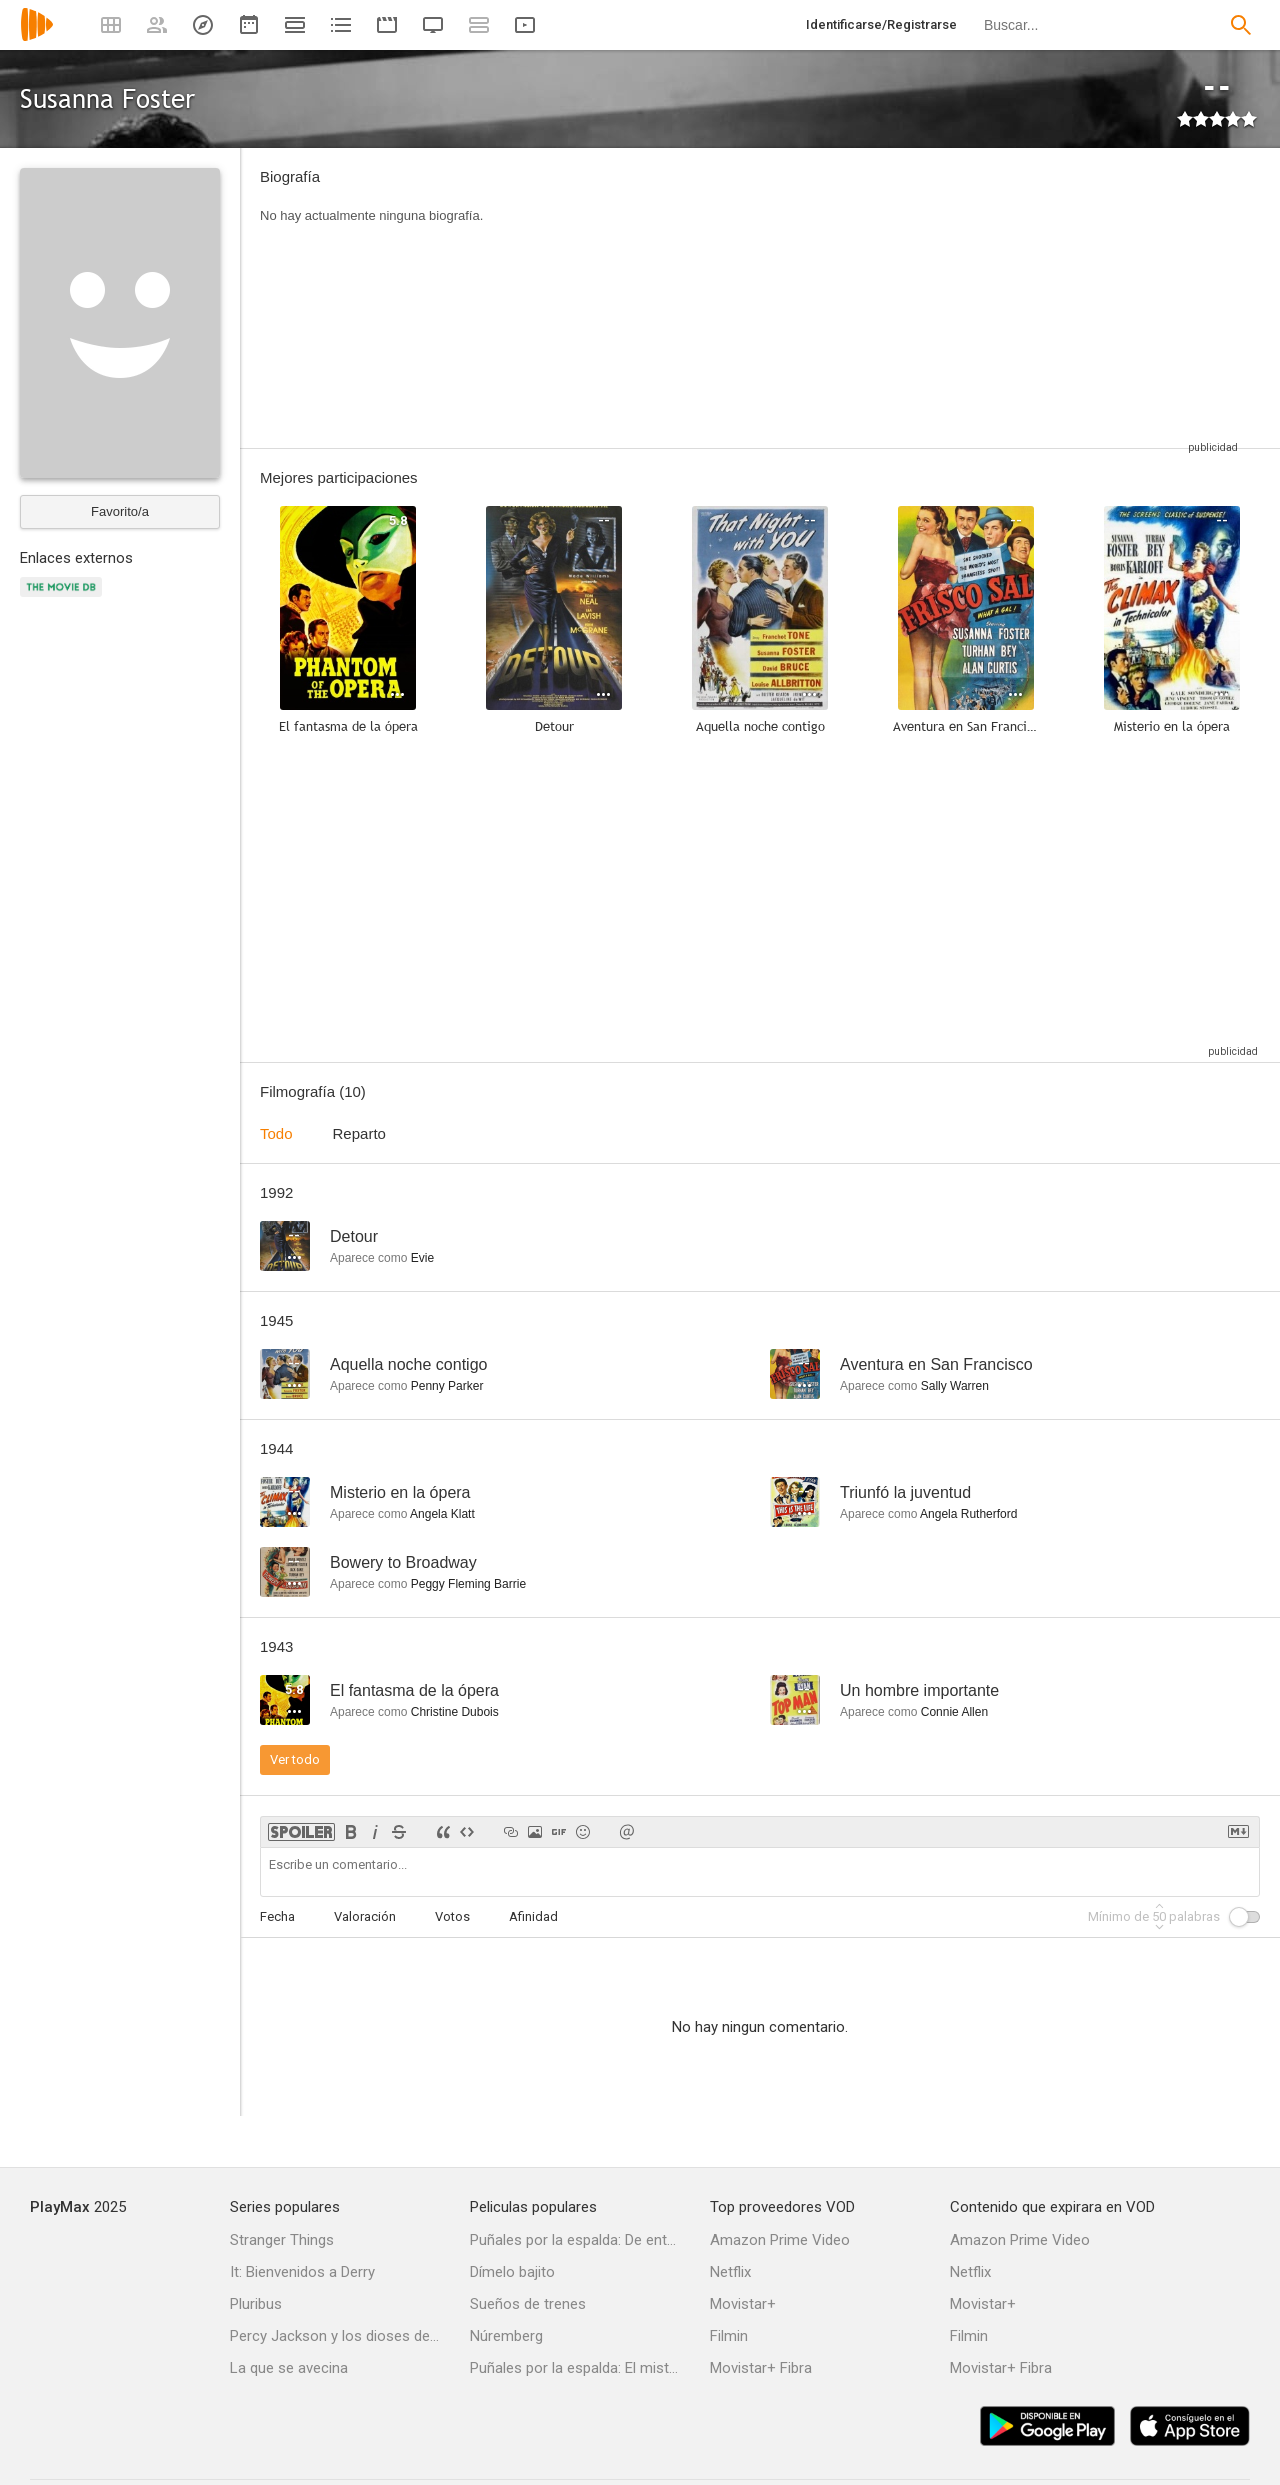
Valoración (365, 1916)
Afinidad (533, 1916)
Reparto (359, 1133)
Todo (276, 1133)
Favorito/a (120, 511)
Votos (452, 1916)
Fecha (277, 1916)
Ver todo (295, 1759)
